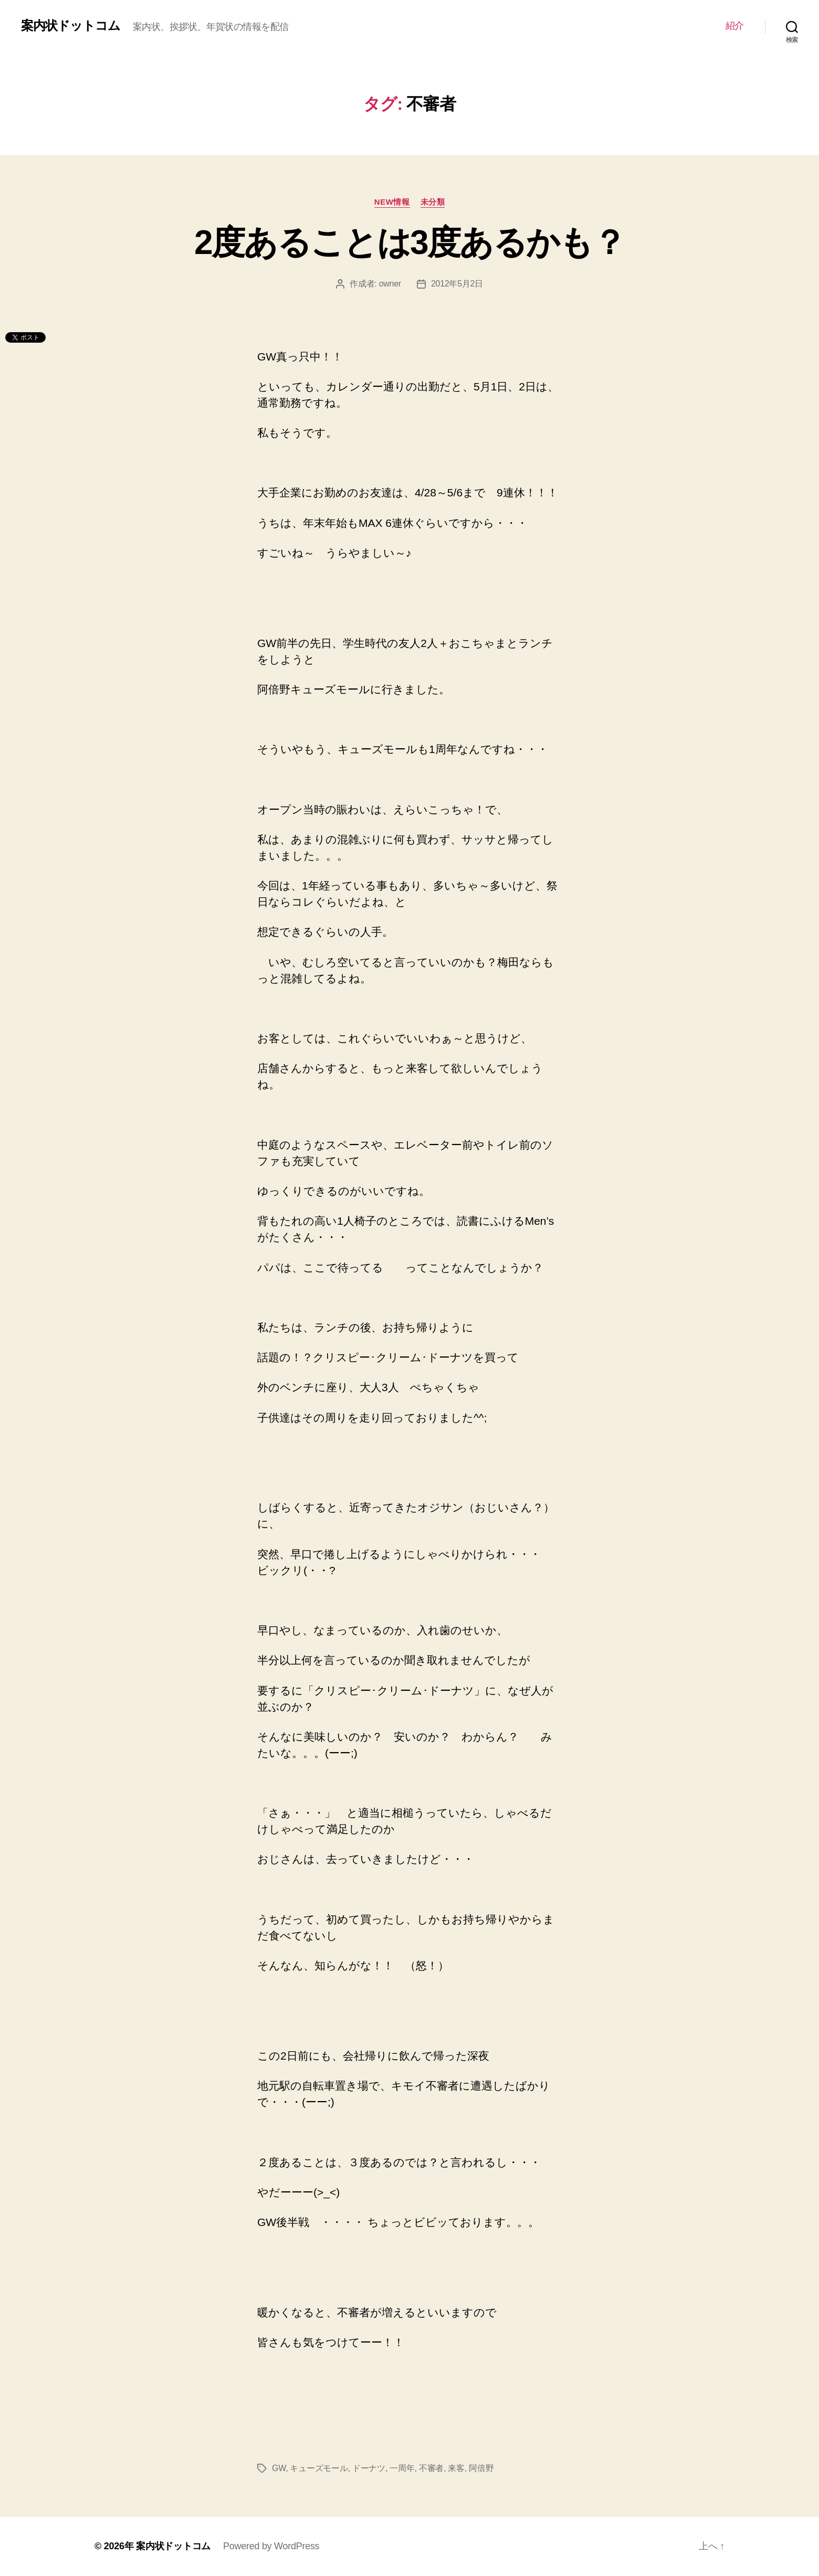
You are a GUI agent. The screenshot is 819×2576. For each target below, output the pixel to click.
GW (279, 2468)
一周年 (402, 2468)
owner (390, 283)
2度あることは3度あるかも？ (409, 242)
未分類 (433, 201)
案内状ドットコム (70, 25)
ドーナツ (368, 2468)
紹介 (735, 25)
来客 (456, 2468)
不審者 (431, 2468)
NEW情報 (392, 201)
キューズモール (319, 2468)
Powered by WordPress (271, 2546)
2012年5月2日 (457, 283)
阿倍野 (481, 2468)
